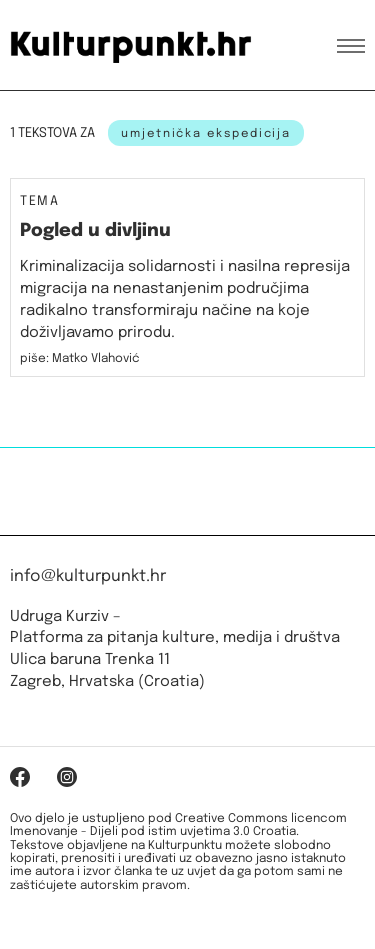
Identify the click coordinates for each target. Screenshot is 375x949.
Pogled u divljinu (95, 231)
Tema (39, 202)
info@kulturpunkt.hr (88, 576)
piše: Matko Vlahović (80, 359)
